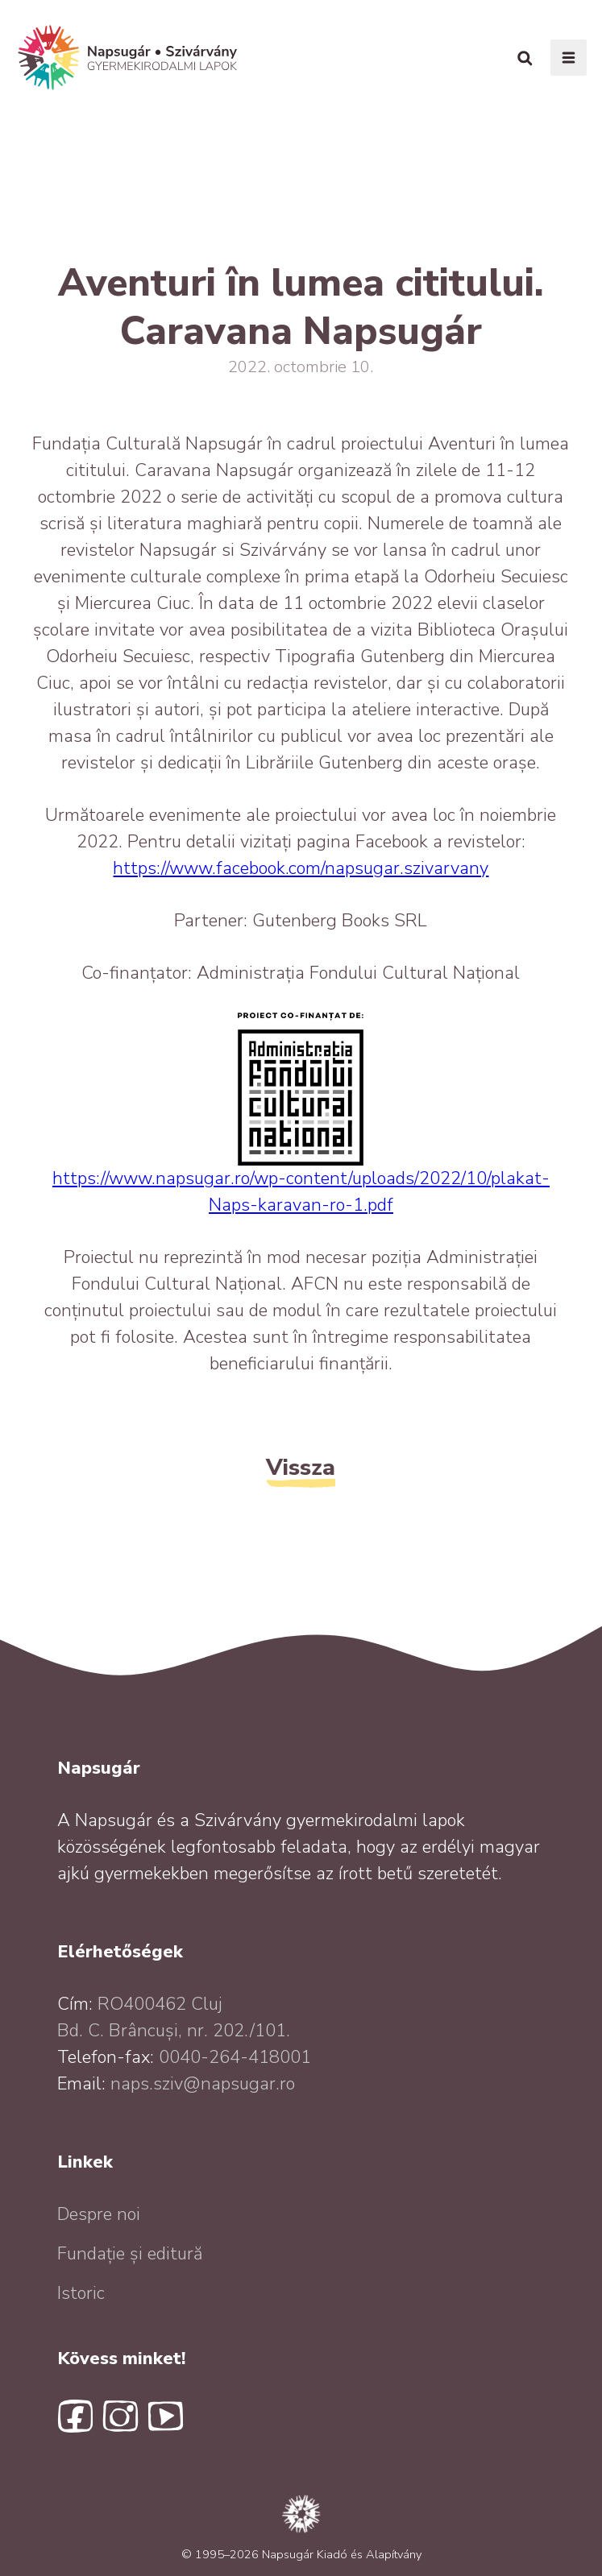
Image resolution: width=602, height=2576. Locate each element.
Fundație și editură (129, 2254)
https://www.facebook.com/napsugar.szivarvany (300, 868)
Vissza (300, 1467)
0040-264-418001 (235, 2057)
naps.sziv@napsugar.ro (202, 2084)
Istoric (81, 2293)
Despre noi (98, 2214)
